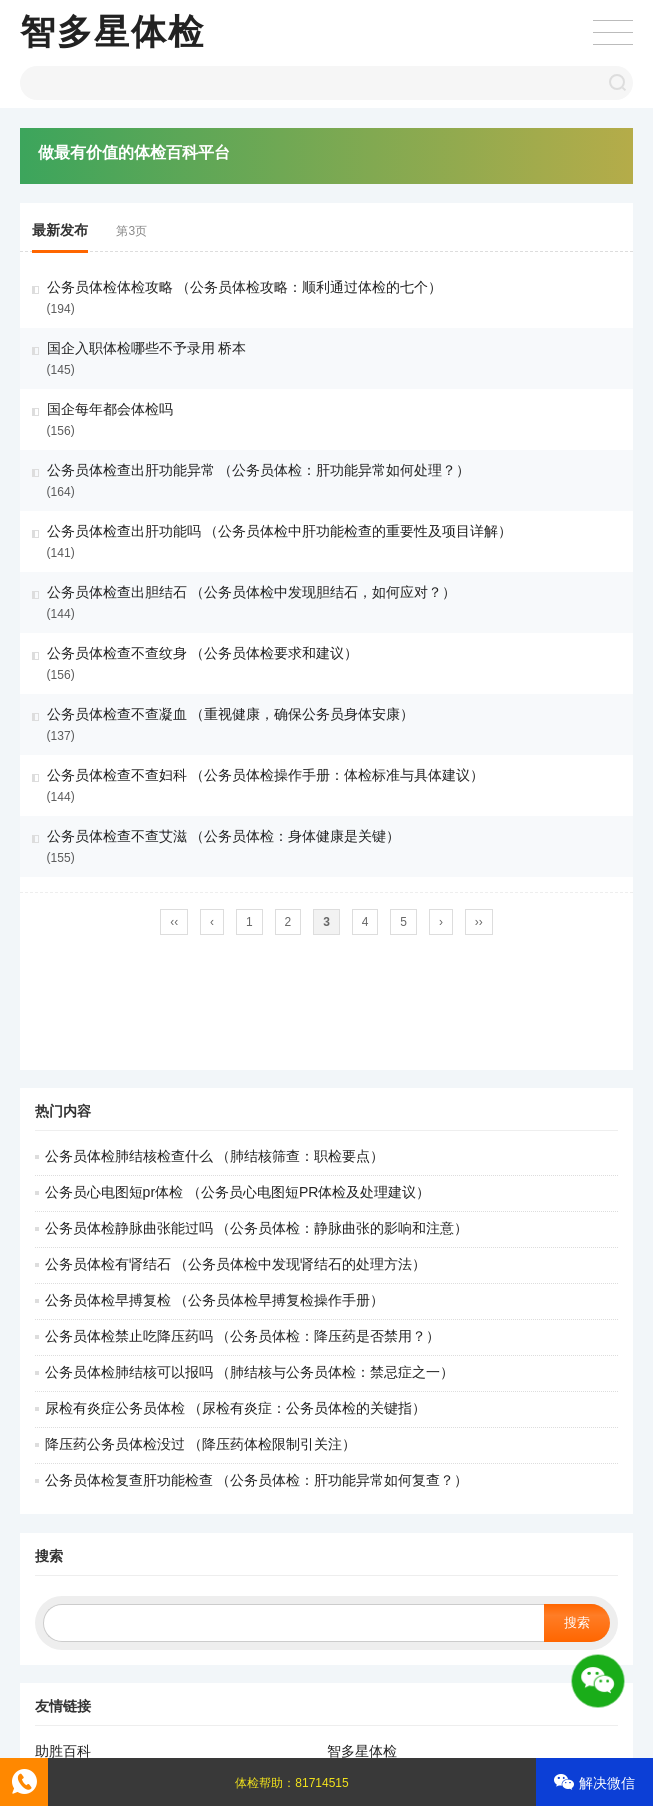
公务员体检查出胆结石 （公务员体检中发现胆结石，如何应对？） (252, 592)
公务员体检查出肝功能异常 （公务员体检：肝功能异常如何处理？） (259, 470)
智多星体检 (112, 31)
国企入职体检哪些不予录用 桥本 (147, 348)
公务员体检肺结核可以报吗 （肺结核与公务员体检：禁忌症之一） (250, 1372)
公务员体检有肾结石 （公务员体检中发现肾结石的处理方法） (236, 1264)
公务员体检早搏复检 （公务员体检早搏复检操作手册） (215, 1300)
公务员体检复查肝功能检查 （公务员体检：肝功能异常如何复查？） (257, 1480)
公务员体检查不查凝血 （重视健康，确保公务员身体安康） (231, 714)
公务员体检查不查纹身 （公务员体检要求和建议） (203, 653)
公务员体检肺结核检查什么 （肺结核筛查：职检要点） (215, 1156)
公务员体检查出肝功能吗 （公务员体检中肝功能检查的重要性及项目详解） (280, 531)
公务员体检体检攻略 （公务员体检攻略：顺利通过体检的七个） (245, 287)
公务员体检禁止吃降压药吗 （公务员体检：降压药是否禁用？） (243, 1336)
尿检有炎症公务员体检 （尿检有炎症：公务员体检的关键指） (236, 1408)
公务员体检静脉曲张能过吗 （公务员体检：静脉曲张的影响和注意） (257, 1228)
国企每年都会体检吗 (110, 409)
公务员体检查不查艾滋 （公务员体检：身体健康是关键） (224, 836)
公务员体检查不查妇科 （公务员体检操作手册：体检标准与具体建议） (266, 775)
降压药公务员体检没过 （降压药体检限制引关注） (201, 1444)
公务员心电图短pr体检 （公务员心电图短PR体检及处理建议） (238, 1192)
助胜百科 (63, 1751)
